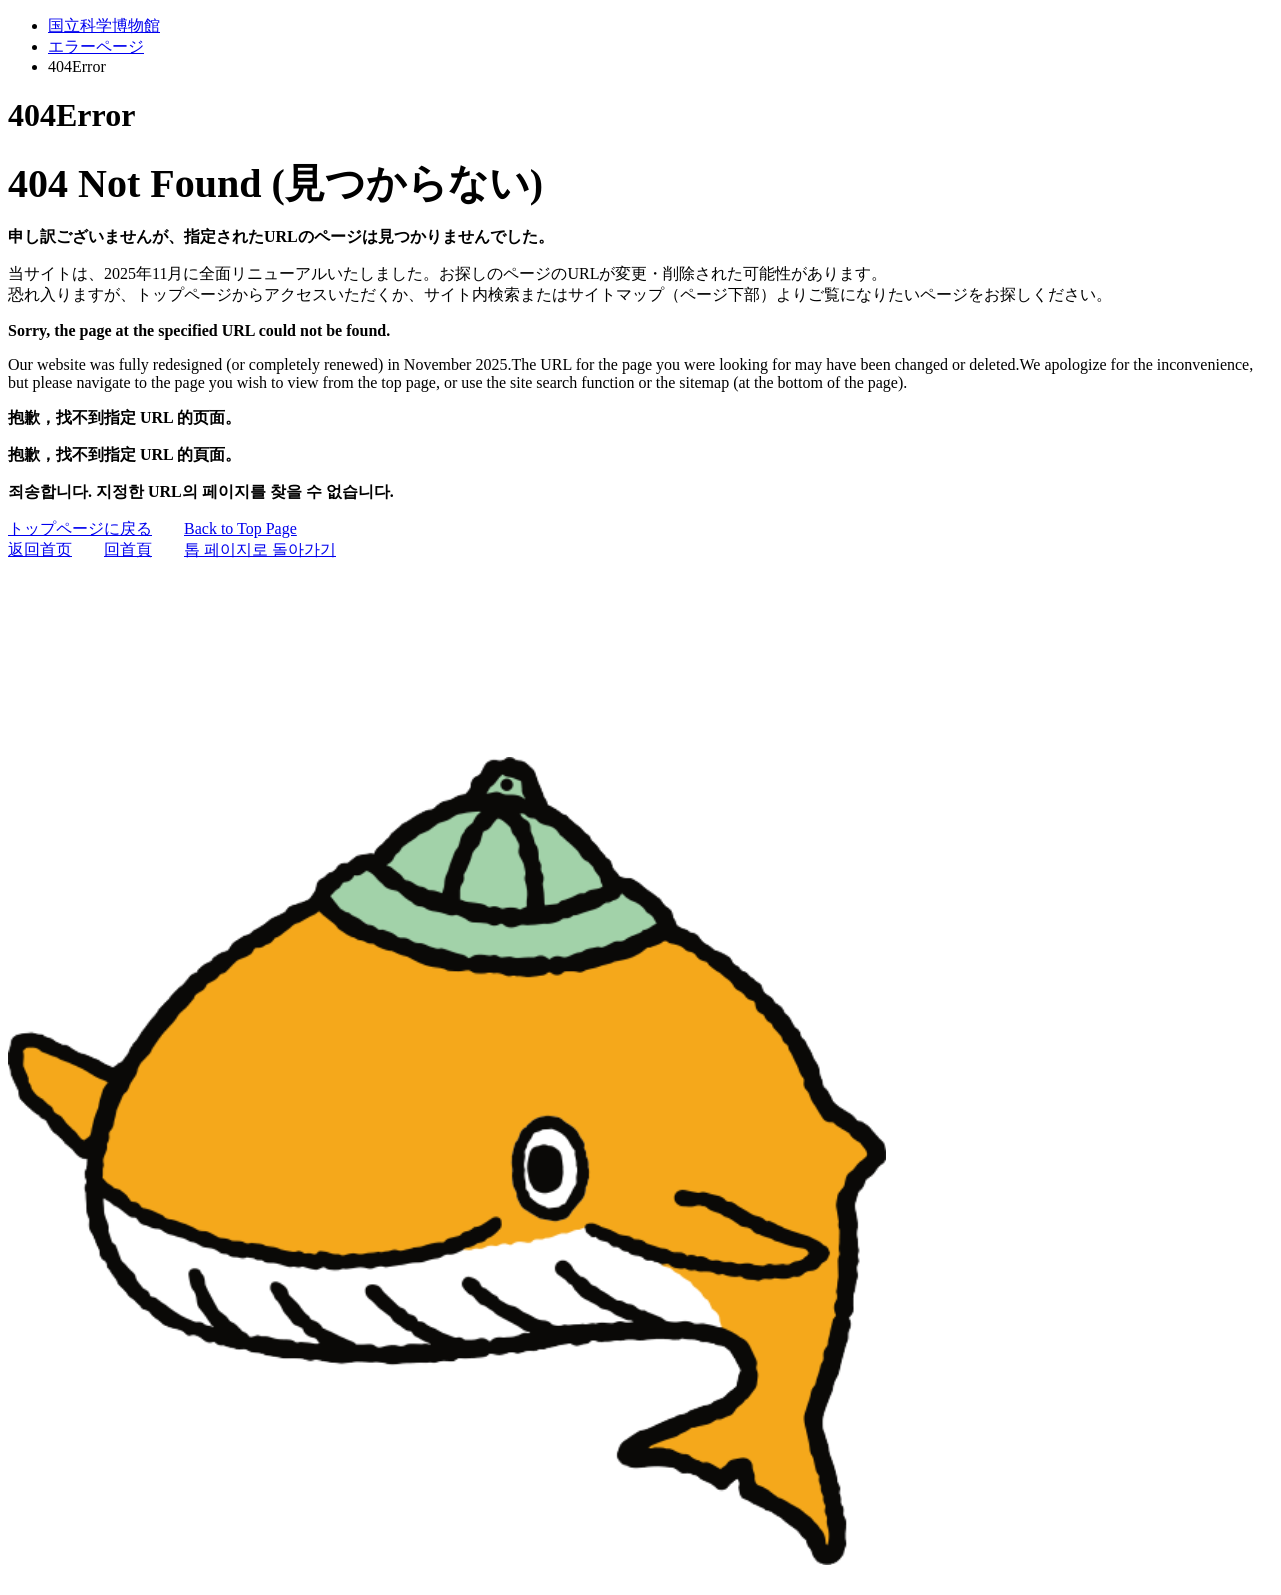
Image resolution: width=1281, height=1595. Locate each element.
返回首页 (40, 549)
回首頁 (128, 549)
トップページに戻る (80, 528)
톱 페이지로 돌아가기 (260, 549)
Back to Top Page (240, 528)
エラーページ (96, 46)
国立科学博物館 (104, 25)
